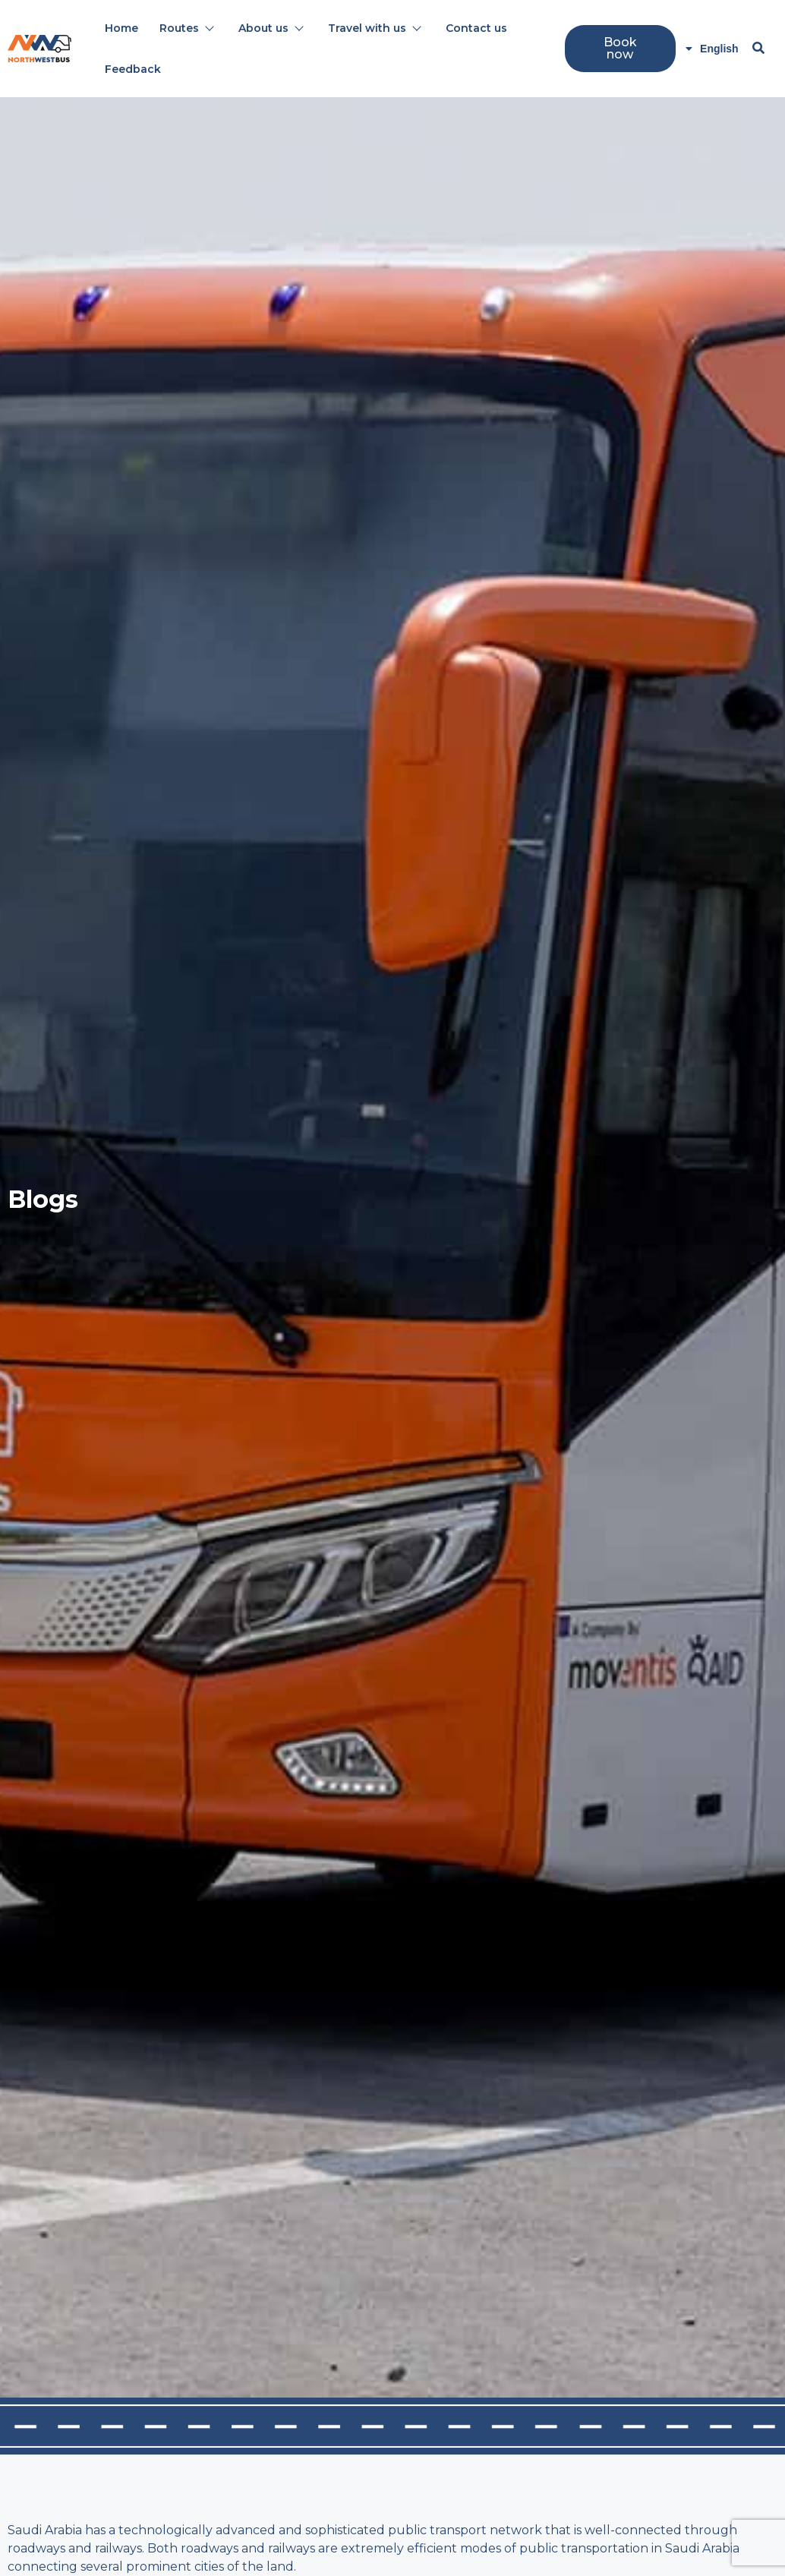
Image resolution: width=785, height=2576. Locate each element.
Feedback (133, 69)
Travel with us (374, 28)
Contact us (476, 28)
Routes (186, 28)
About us (270, 28)
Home (121, 28)
